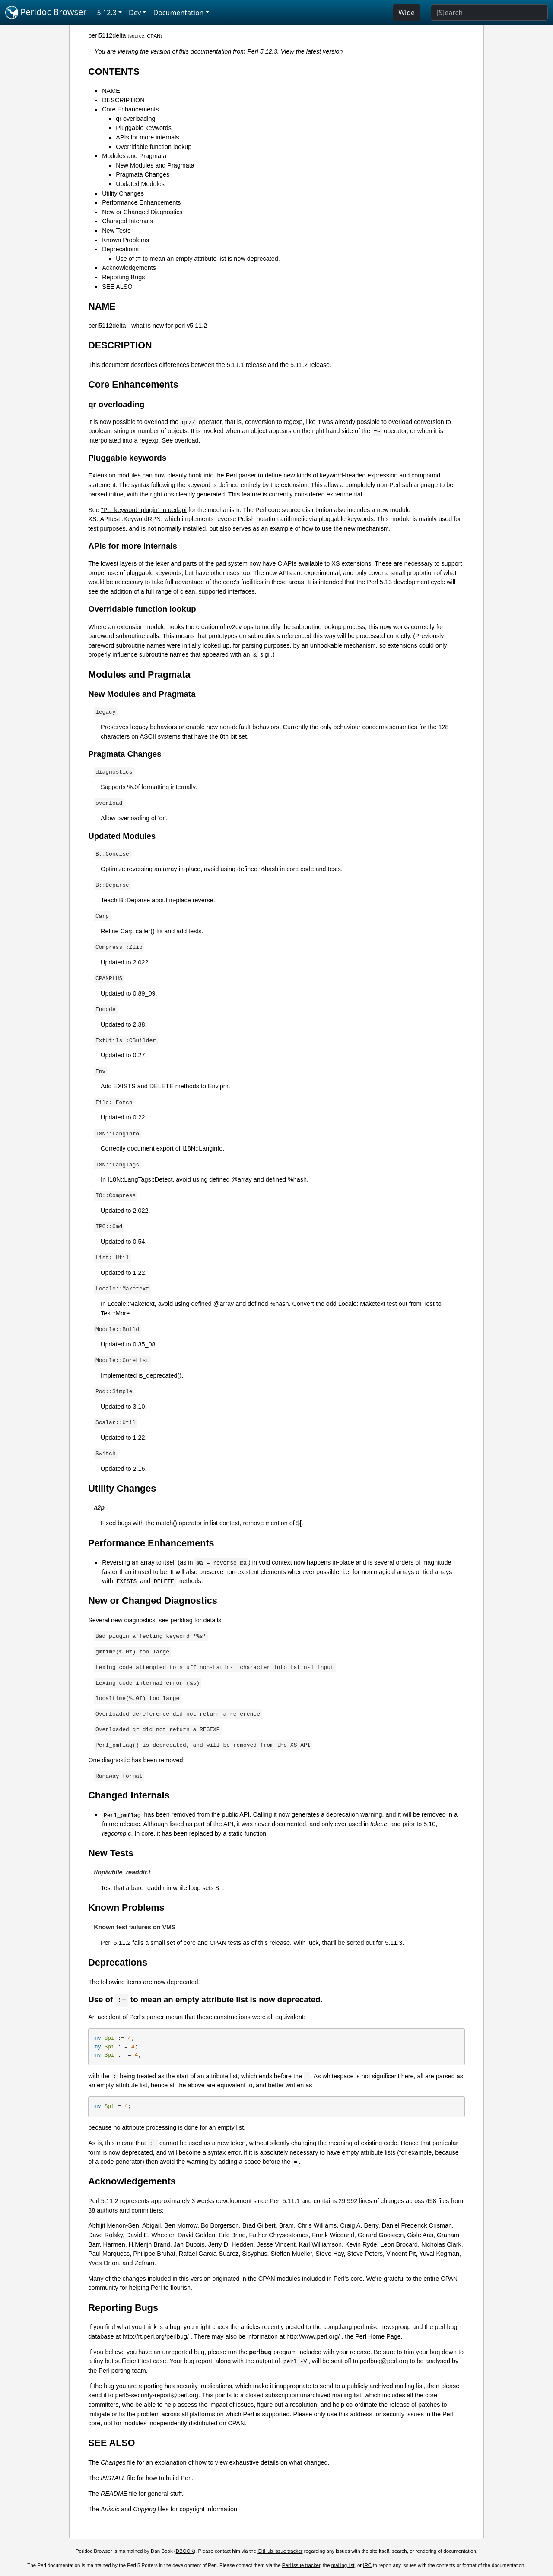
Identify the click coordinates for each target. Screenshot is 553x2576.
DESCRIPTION (123, 100)
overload (186, 440)
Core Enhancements (130, 109)
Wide (406, 12)
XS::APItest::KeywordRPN (124, 518)
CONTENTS (114, 71)
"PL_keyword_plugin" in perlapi (144, 509)
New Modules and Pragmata (155, 165)
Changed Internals (127, 221)
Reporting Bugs (123, 277)
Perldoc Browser (46, 12)
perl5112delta (107, 35)
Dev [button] (135, 12)
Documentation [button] (178, 12)
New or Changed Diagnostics (142, 212)
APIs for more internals (147, 137)
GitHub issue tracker (279, 2551)
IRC (367, 2565)
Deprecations (120, 249)
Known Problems (125, 240)
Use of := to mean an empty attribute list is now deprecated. (198, 258)
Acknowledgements (129, 267)
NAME (111, 90)
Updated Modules (140, 183)
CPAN (153, 35)
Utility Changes (123, 193)
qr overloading (135, 118)
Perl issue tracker (301, 2565)
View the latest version (312, 51)
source (136, 35)
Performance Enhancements (141, 202)
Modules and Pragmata (134, 155)
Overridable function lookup (153, 146)
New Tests (116, 230)
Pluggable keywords (144, 127)
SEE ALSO (117, 286)
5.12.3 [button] (107, 12)
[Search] (489, 12)
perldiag (182, 1620)
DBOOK (185, 2551)
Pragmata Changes (142, 174)
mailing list (343, 2565)
